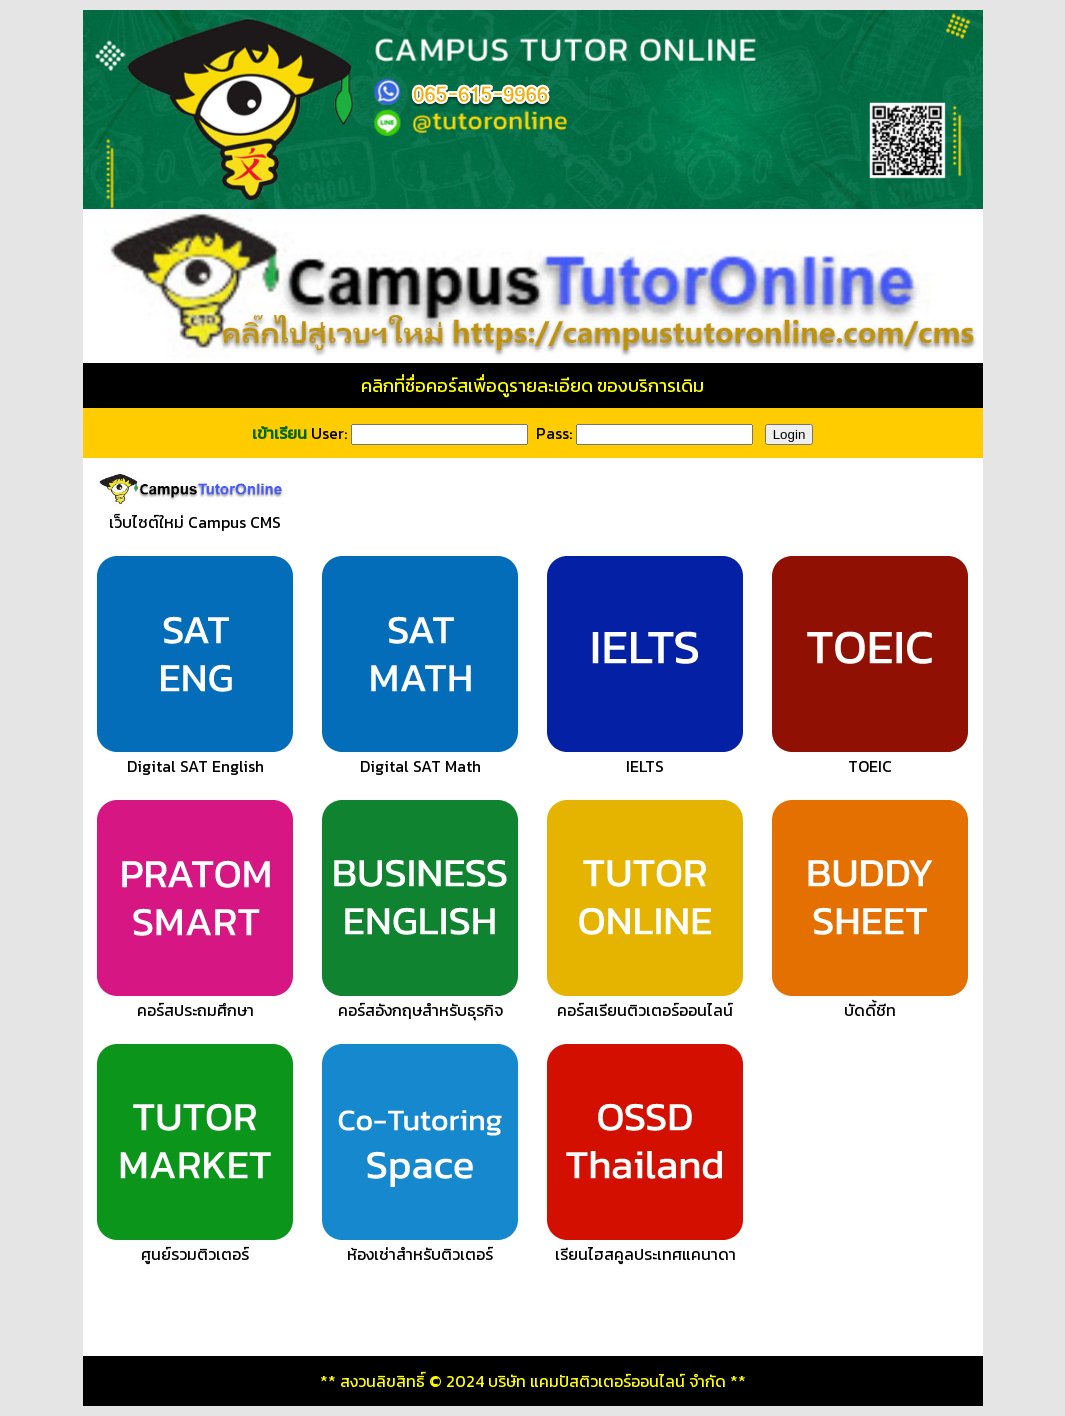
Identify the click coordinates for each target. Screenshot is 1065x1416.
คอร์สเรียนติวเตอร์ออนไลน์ (645, 1001)
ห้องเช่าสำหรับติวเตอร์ (420, 1245)
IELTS (645, 757)
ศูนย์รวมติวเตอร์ (195, 1245)
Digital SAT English (195, 757)
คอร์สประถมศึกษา (195, 1001)
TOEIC (870, 757)
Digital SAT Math (420, 757)
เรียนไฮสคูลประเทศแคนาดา (645, 1245)
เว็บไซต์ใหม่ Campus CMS (195, 513)
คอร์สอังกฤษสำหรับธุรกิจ (420, 1001)
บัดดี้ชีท (870, 1001)
